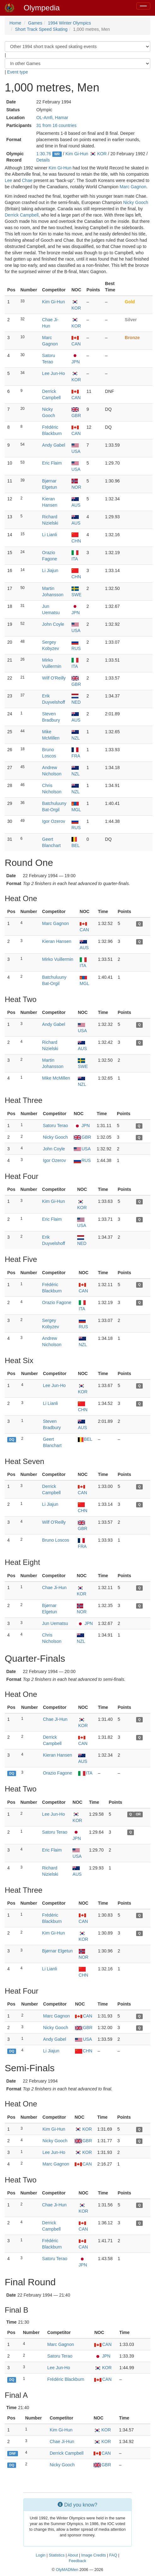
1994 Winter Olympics (69, 22)
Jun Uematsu (55, 1623)
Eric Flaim (52, 462)
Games (35, 22)
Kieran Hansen (57, 941)
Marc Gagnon (133, 186)
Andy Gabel (53, 445)
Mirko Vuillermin (57, 959)
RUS (82, 1160)
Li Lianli (49, 534)
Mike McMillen (56, 1078)
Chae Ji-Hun (54, 1587)
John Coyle (53, 624)
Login (41, 2555)
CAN (83, 2015)
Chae (27, 180)
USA (82, 1148)
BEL (85, 1439)
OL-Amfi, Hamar (52, 117)
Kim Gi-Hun (77, 153)
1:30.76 (43, 153)
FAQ (113, 2555)
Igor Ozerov (53, 821)
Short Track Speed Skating (41, 29)
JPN (82, 1125)
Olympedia (42, 7)
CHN (83, 2050)
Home (15, 22)
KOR (98, 153)
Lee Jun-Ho (53, 373)
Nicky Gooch (135, 202)
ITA (85, 1772)
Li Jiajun (50, 570)
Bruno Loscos (55, 1540)
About (73, 2555)
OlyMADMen (67, 2570)
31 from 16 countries (56, 125)
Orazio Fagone (57, 1302)
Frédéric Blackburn (65, 2379)
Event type (17, 71)
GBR (82, 1137)
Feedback (77, 2561)
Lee (8, 180)
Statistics (57, 2555)
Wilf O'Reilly (54, 677)
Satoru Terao (55, 1125)
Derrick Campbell (21, 214)
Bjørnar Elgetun (57, 1950)
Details (43, 159)
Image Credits (93, 2555)
